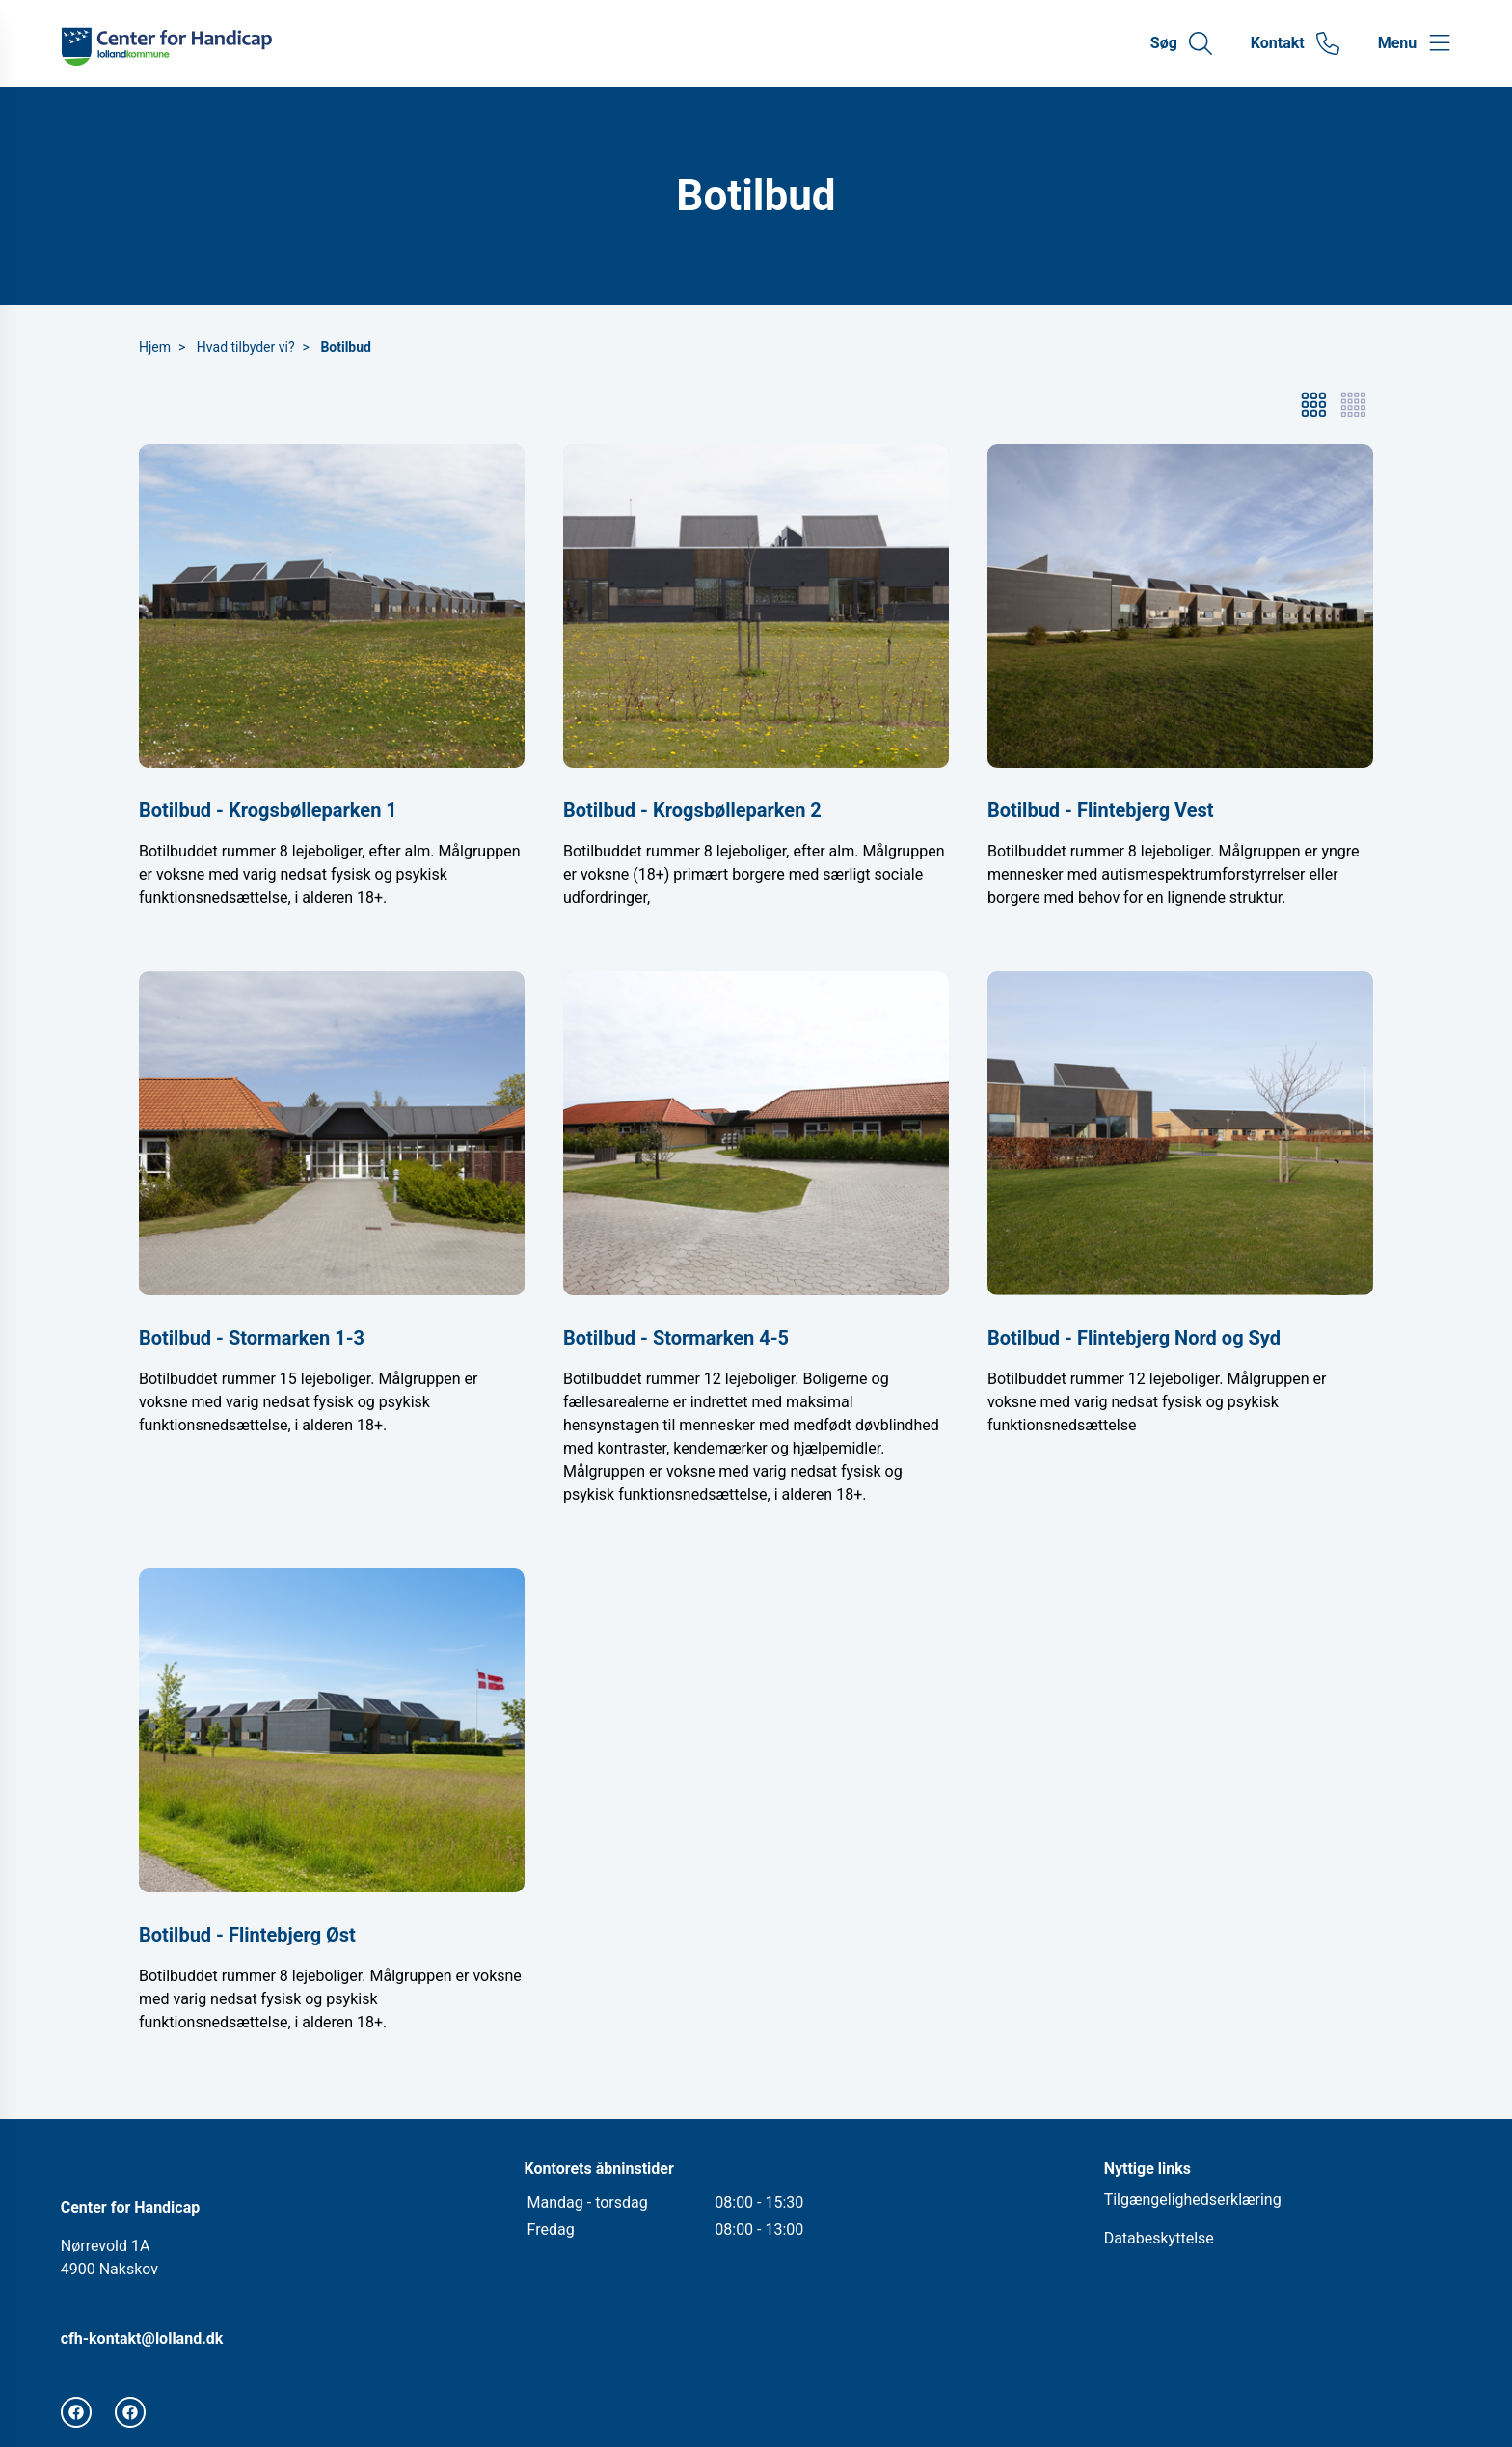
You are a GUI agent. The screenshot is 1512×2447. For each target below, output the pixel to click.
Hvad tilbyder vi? (246, 347)
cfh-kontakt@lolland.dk (142, 2338)
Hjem (155, 347)
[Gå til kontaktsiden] (1295, 43)
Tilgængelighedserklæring (1193, 2199)
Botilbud (345, 347)
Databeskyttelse (1159, 2238)
